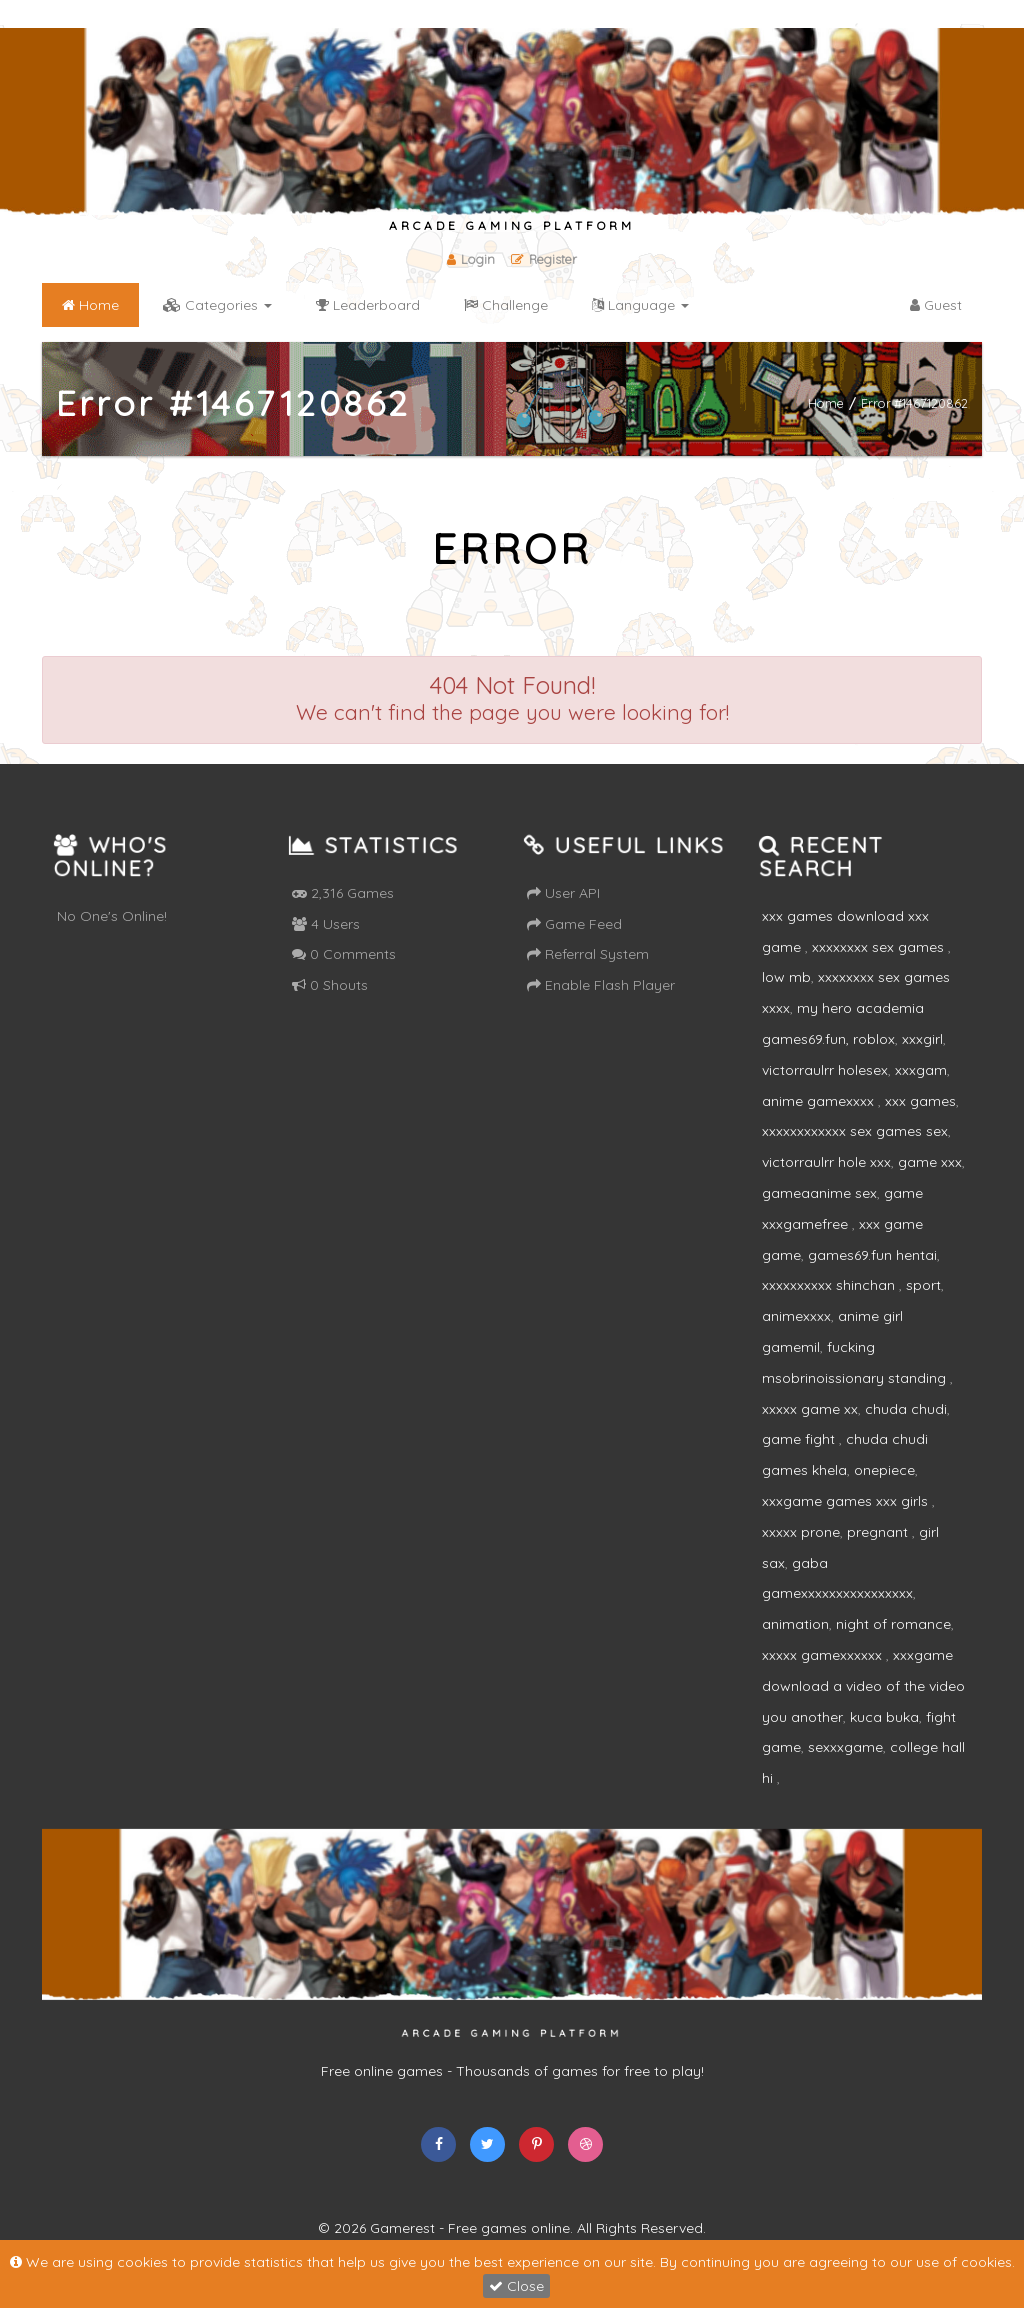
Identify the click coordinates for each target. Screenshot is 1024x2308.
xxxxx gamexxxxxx (824, 1655)
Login (471, 259)
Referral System (588, 954)
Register (544, 259)
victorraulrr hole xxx (826, 1162)
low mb (786, 977)
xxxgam (921, 1070)
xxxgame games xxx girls (847, 1501)
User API (563, 893)
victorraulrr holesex (825, 1070)
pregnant (879, 1532)
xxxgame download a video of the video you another (863, 1686)
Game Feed (574, 924)
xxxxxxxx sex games (880, 947)
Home (826, 402)
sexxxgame (845, 1747)
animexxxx (796, 1316)
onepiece (884, 1470)
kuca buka (884, 1717)
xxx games (920, 1101)
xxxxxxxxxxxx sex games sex (855, 1131)
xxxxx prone (801, 1532)
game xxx (930, 1162)
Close (516, 2286)
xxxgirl (922, 1039)
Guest (936, 305)
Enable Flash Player (601, 985)
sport (923, 1285)
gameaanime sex (819, 1193)
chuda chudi (906, 1409)
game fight (800, 1439)
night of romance (893, 1624)
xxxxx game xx (810, 1409)
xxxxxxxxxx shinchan (830, 1285)
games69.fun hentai (872, 1255)
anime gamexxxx (820, 1101)
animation (795, 1624)
